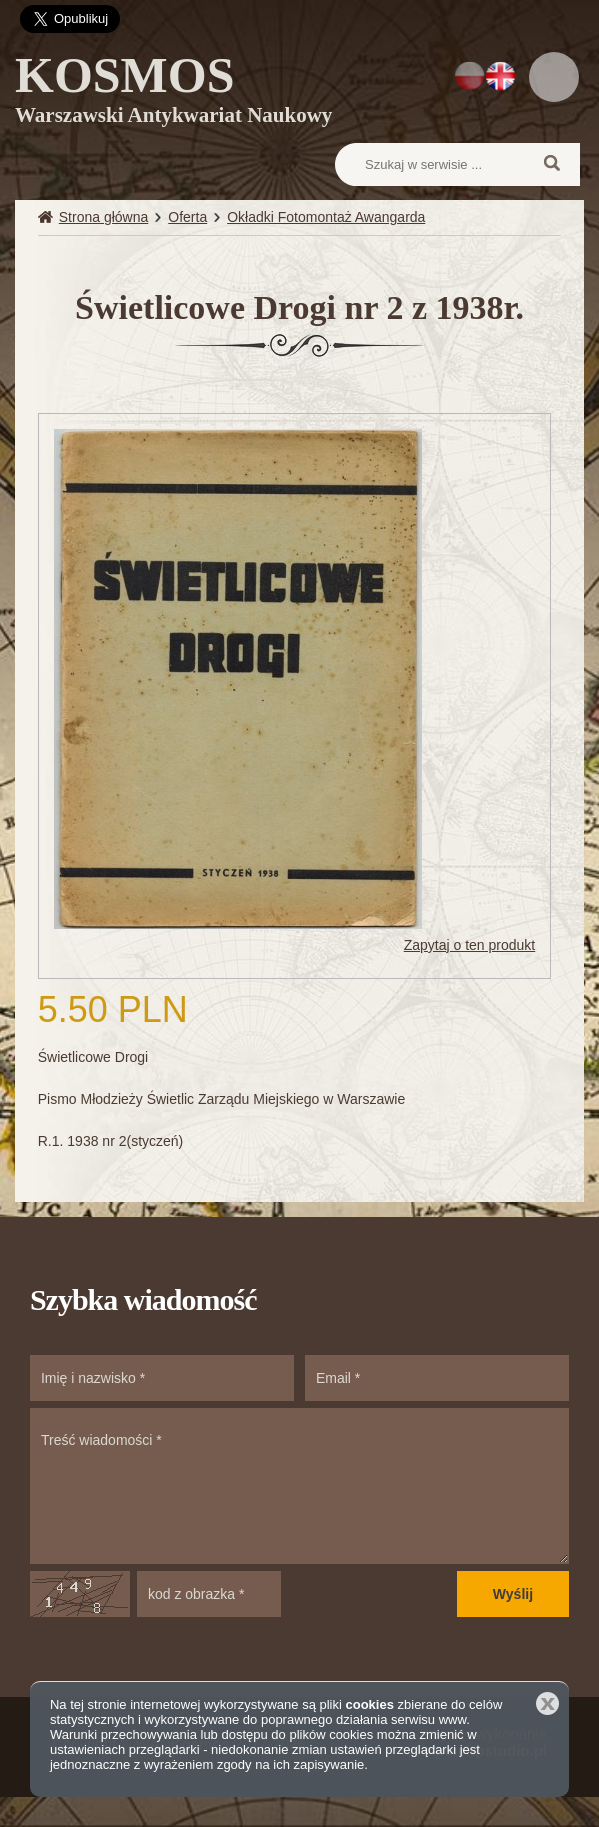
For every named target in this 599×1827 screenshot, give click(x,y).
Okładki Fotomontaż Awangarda (326, 217)
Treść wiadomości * (299, 1486)
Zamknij (547, 1703)
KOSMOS (173, 93)
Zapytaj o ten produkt (470, 945)
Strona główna (104, 217)
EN (500, 76)
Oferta (187, 217)
